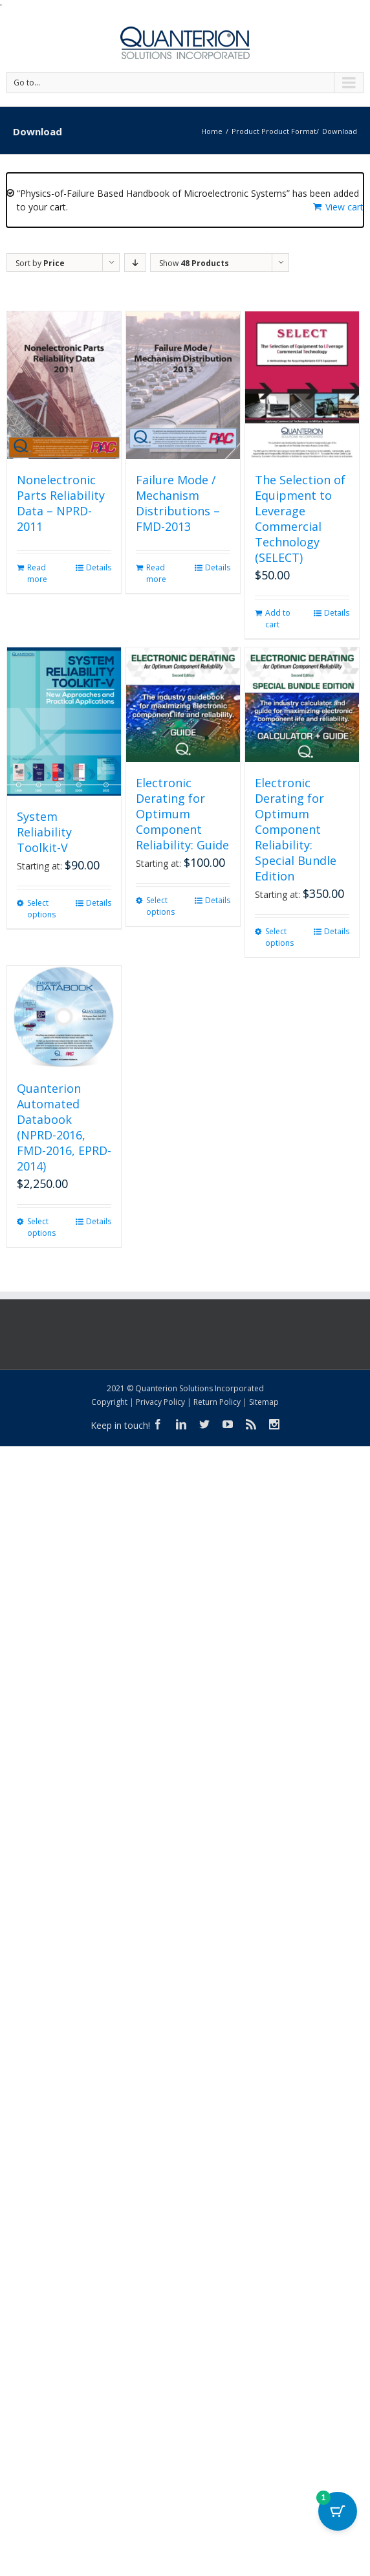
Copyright (109, 1401)
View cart (344, 207)
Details (98, 567)
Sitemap (264, 1401)
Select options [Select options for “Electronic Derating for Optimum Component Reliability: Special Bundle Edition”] (279, 937)
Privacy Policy (160, 1401)
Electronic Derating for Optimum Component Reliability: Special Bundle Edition (295, 829)
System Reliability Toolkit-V (44, 832)
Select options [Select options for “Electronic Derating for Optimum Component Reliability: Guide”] (160, 906)
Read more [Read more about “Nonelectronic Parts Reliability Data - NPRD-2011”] (37, 573)
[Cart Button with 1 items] (337, 2511)
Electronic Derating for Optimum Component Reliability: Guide (182, 814)
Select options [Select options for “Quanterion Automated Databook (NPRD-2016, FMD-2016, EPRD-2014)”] (41, 1227)
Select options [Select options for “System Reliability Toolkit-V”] (41, 908)
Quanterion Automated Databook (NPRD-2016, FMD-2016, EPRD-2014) (64, 1127)
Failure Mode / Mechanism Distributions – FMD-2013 (178, 503)
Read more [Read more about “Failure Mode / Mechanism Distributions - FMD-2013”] (156, 573)
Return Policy (217, 1401)
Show (194, 263)
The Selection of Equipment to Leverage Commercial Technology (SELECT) (300, 518)
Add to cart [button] (277, 618)
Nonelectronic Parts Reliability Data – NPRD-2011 (61, 503)
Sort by (40, 263)
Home (212, 131)
